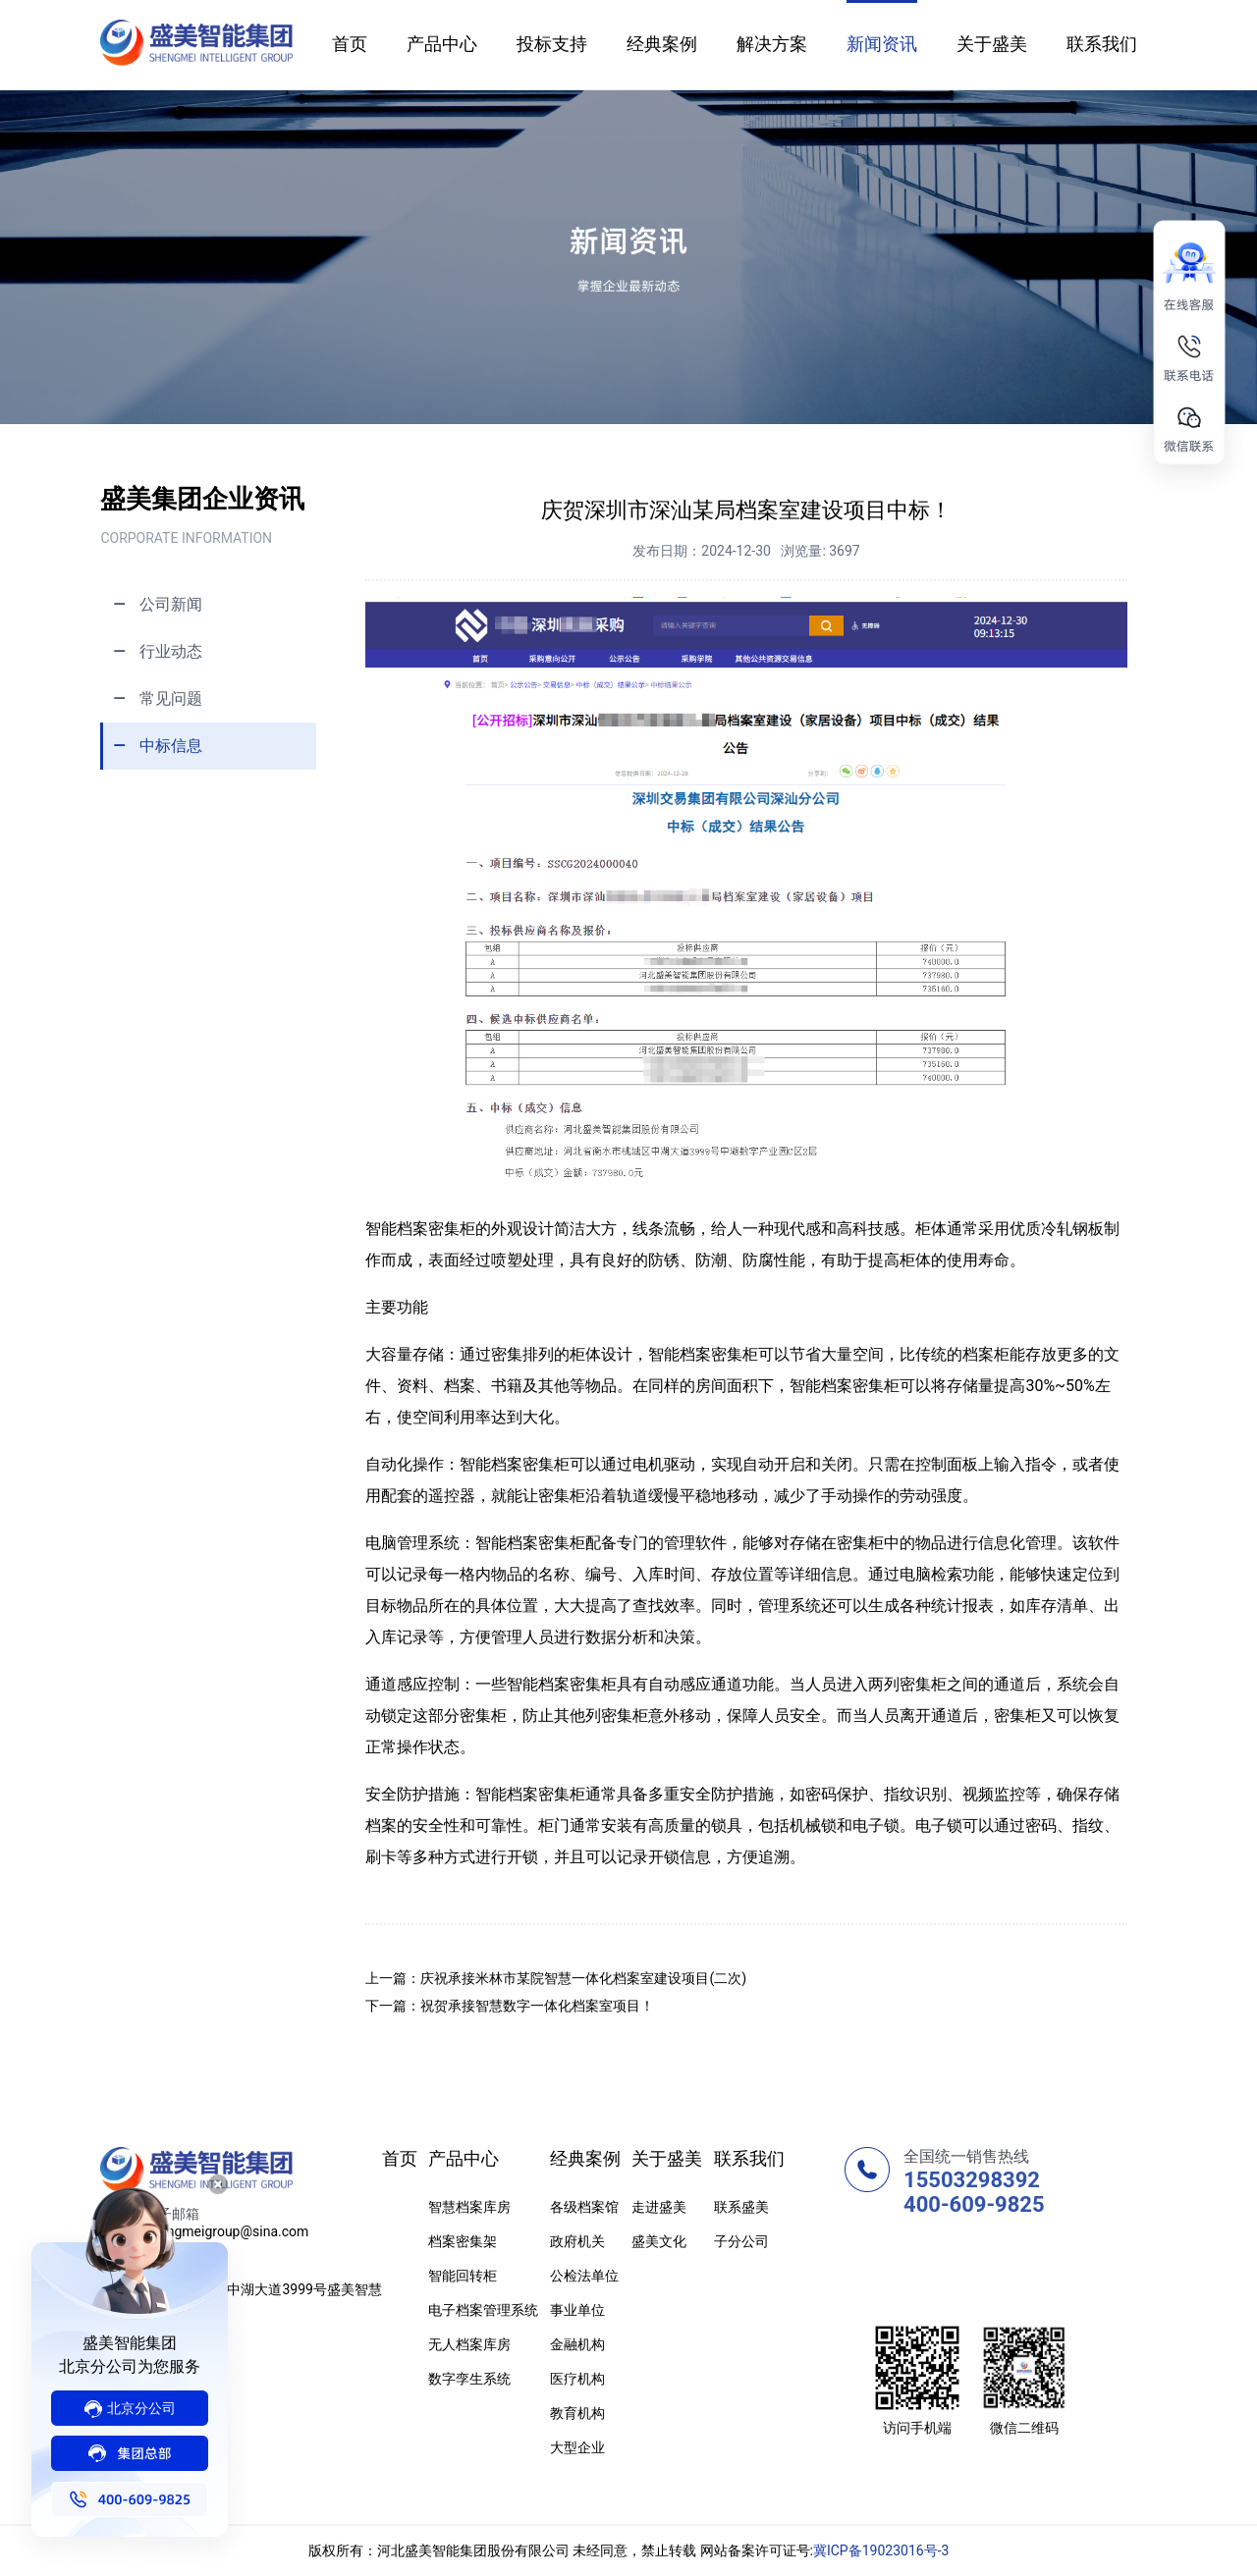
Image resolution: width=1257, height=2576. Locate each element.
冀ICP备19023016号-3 (881, 2550)
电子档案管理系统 (483, 2310)
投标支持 (552, 43)
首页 (349, 43)
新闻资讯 (882, 43)
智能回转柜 (462, 2275)
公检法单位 (584, 2275)
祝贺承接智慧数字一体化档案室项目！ (537, 2005)
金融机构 (577, 2344)
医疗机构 (577, 2379)
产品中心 (442, 43)
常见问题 (152, 698)
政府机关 (577, 2241)
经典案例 (662, 43)
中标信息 (152, 745)
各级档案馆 (584, 2207)
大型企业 (577, 2447)
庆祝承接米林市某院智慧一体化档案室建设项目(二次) (583, 1978)
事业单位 (577, 2310)
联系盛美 (741, 2207)
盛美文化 (658, 2241)
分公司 (129, 2409)
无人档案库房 (469, 2344)
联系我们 (1101, 43)
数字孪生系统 (469, 2379)
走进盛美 (658, 2207)
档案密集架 (462, 2241)
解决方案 (772, 43)
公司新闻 (152, 604)
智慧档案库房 (469, 2207)
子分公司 (741, 2241)
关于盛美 (991, 43)
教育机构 (577, 2413)
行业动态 (152, 651)
